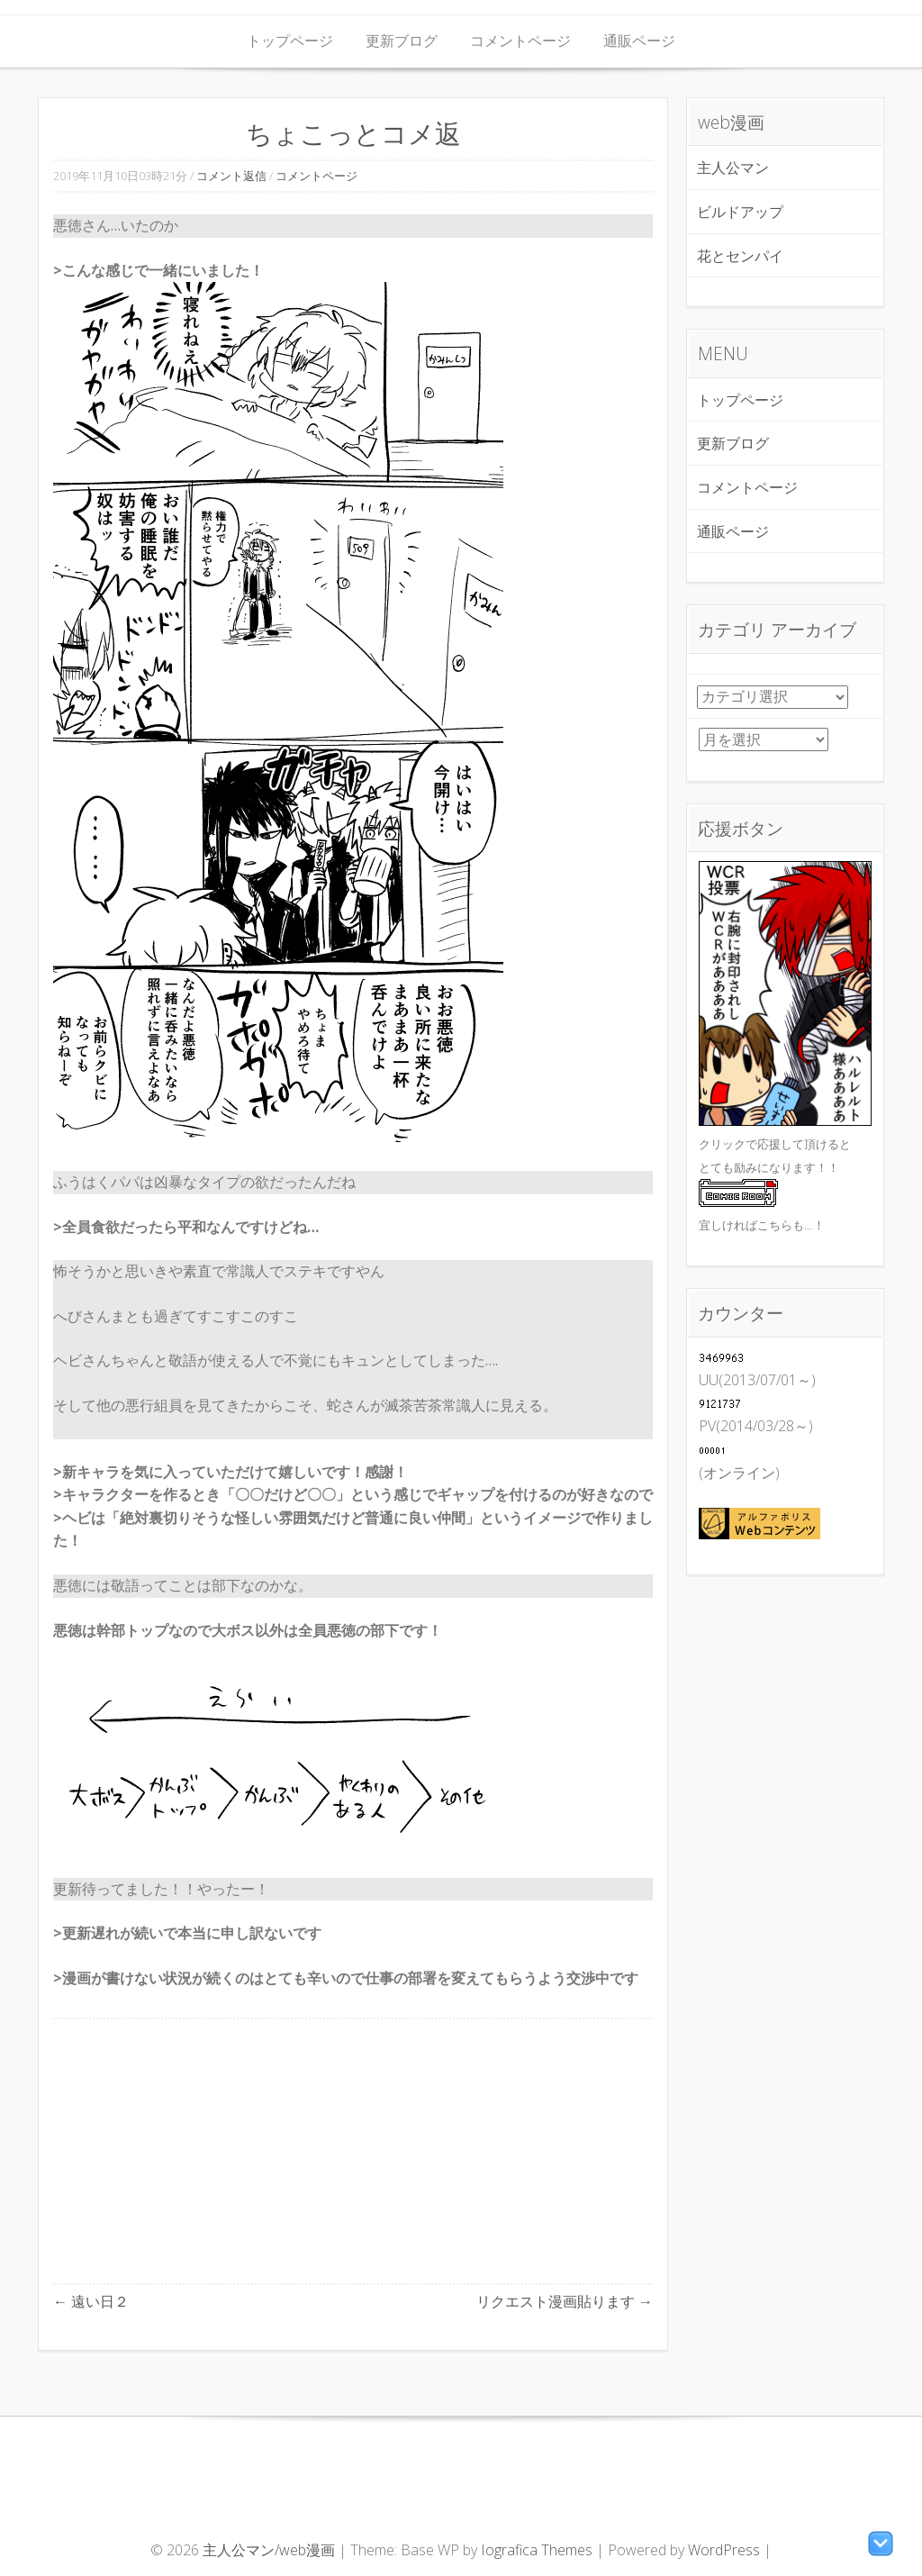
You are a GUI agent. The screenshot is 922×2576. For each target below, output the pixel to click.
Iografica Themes (536, 2550)
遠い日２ (91, 2301)
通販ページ (639, 40)
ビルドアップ (740, 212)
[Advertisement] (353, 2151)
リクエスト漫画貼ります (564, 2301)
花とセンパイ (740, 256)
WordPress (724, 2550)
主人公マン (733, 167)
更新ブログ (402, 40)
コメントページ (520, 40)
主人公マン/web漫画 (271, 2550)
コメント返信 (231, 176)
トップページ (290, 40)
